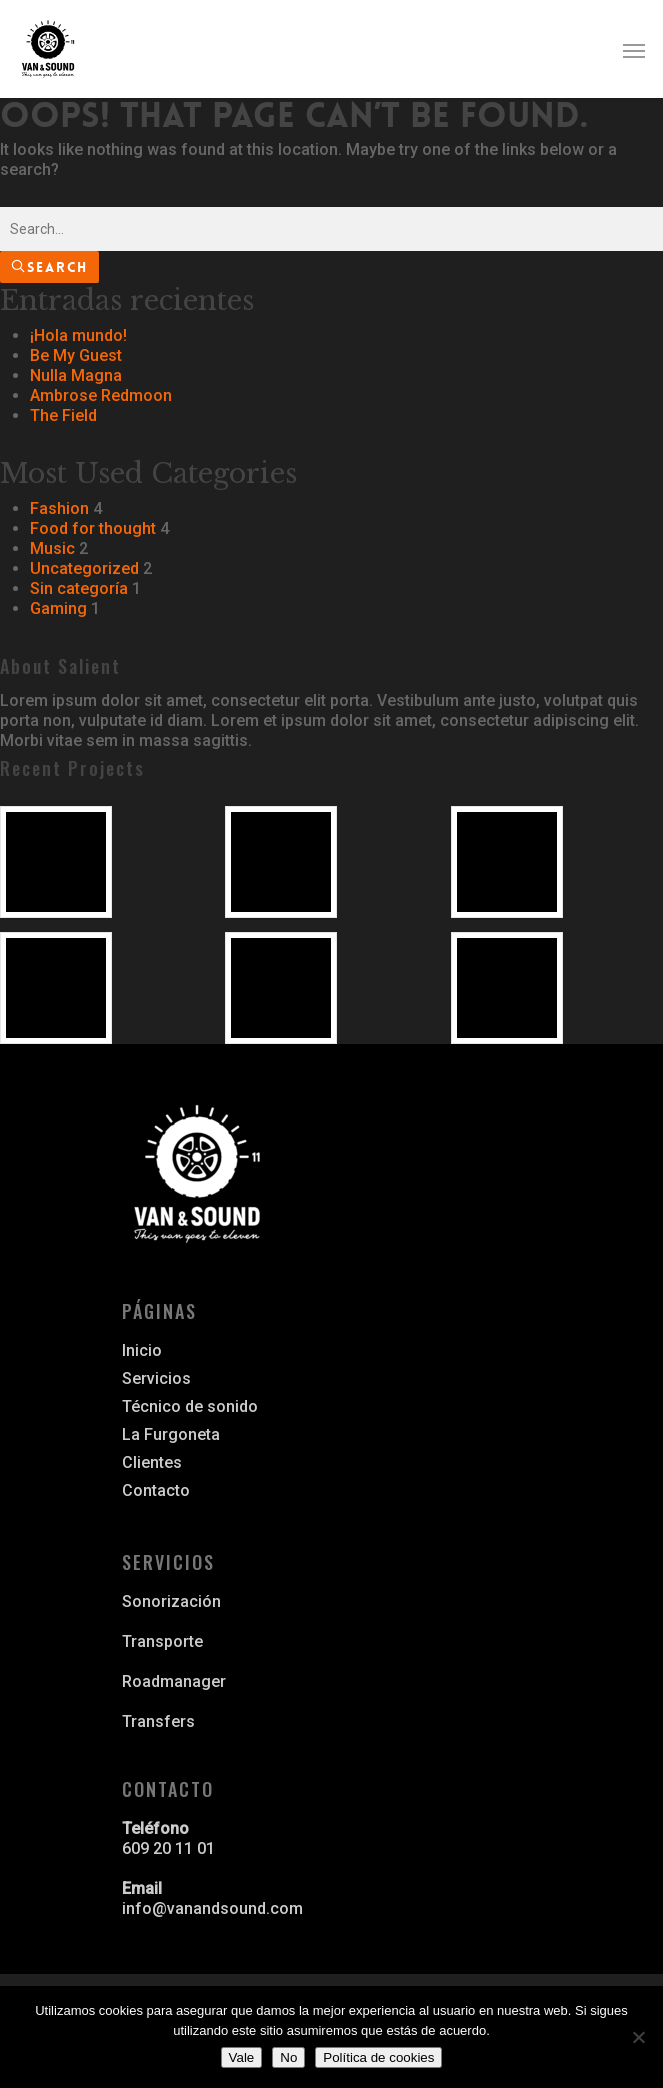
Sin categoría (79, 588)
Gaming (58, 608)
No (288, 2057)
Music (52, 548)
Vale (242, 2057)
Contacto (156, 1490)
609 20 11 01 (168, 1848)
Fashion (59, 508)
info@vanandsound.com (212, 1908)
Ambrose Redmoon (101, 395)
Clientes (152, 1462)
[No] (638, 2037)
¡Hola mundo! (78, 335)
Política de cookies (378, 2057)
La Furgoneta (171, 1434)
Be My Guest (76, 355)
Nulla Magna (76, 375)
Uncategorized (84, 568)
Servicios (156, 1378)
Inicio (142, 1350)
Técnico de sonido (190, 1406)
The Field (63, 415)
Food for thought (93, 528)
